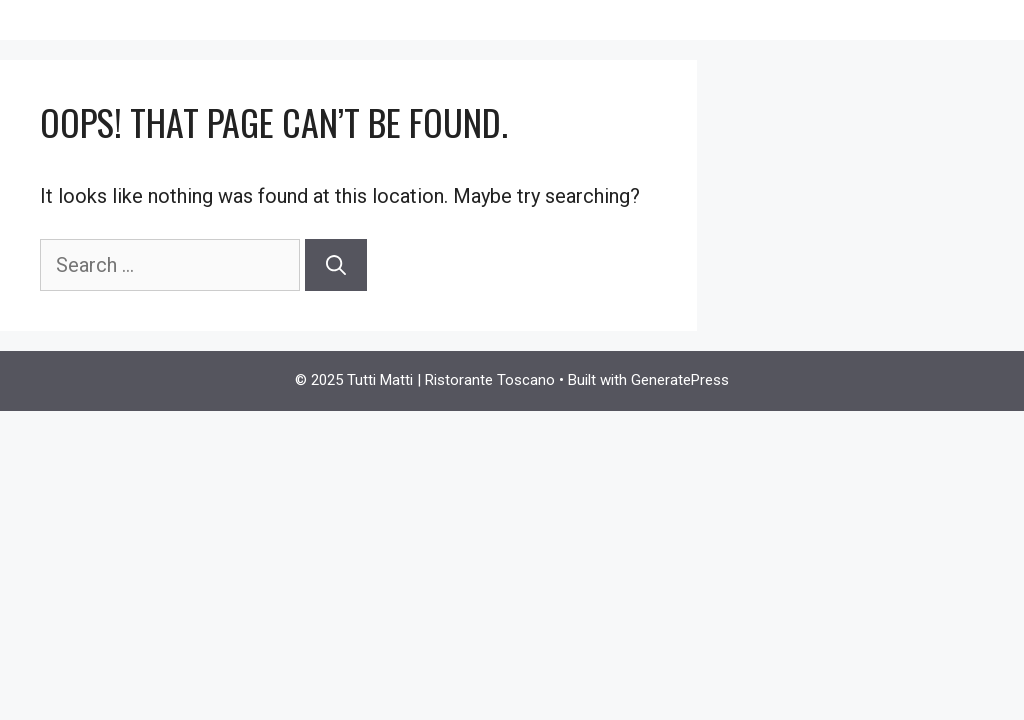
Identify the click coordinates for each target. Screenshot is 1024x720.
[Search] (336, 265)
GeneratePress (680, 380)
